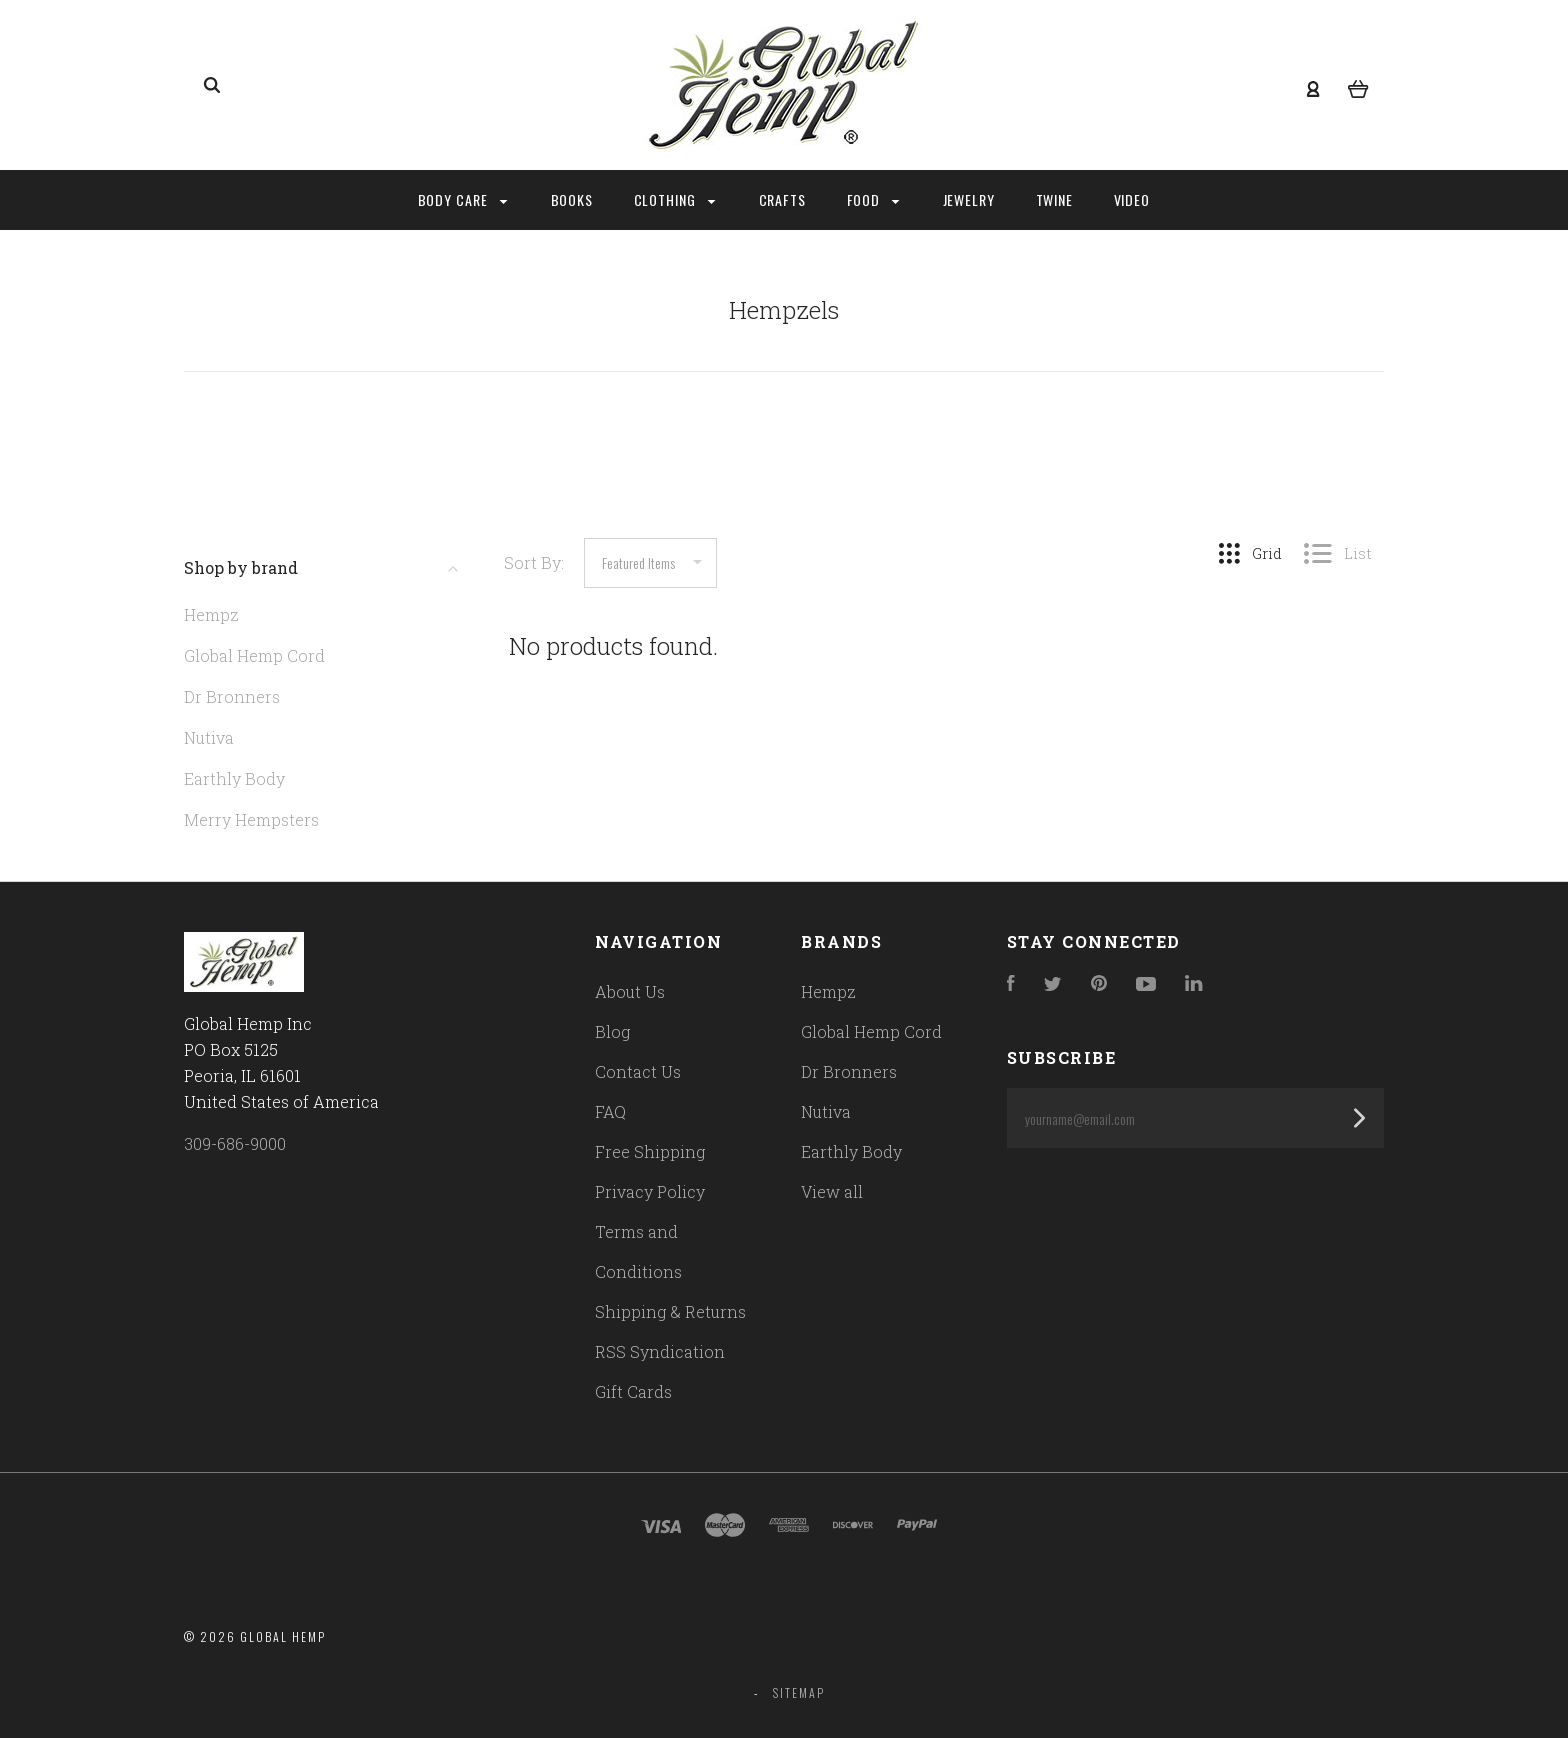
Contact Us (638, 1071)
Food (873, 199)
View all (832, 1191)
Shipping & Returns (670, 1311)
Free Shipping (650, 1151)
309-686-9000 (235, 1143)
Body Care (463, 199)
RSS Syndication (660, 1351)
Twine (1055, 199)
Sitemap (799, 1692)
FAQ (610, 1111)
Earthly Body (234, 778)
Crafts (783, 199)
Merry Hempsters (251, 819)
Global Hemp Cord (254, 655)
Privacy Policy (650, 1191)
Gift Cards (633, 1391)
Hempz (211, 614)
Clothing (675, 199)
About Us (630, 991)
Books (572, 199)
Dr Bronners (232, 696)
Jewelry (969, 199)
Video (1132, 199)
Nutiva (209, 737)
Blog (612, 1031)
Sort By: (534, 562)
